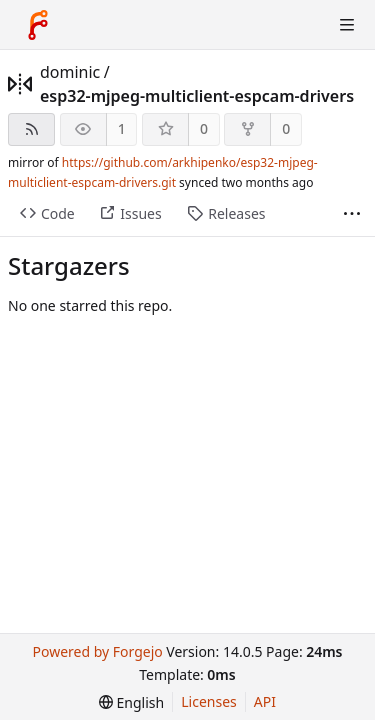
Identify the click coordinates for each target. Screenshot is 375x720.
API (265, 701)
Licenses (209, 701)
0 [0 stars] (204, 128)
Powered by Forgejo (97, 651)
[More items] (352, 214)
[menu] (131, 702)
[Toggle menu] (347, 25)
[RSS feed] (31, 129)
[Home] (38, 25)
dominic (70, 72)
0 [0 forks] (286, 128)
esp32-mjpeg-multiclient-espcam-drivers (197, 96)
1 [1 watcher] (122, 128)
